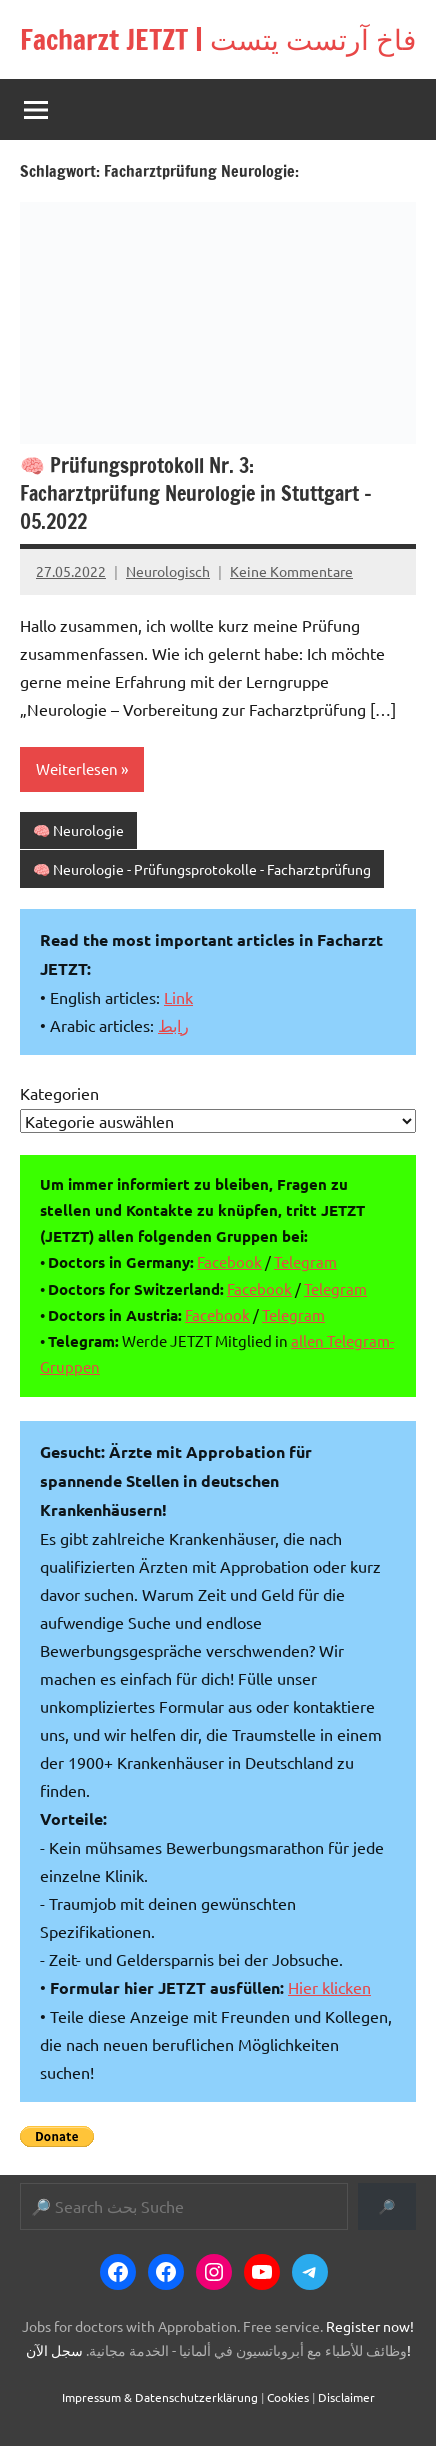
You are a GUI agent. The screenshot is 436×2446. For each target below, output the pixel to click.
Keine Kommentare (291, 571)
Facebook (229, 1261)
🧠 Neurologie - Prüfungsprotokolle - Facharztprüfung (202, 869)
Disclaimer (346, 2397)
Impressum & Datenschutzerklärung (160, 2397)
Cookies (288, 2397)
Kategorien (59, 1093)
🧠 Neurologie (78, 830)
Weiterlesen (77, 768)
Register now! (370, 2326)
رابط (173, 1025)
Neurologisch (168, 571)
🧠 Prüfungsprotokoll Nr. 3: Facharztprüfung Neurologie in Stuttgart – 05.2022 (196, 493)
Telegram (305, 1261)
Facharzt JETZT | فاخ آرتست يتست (218, 39)
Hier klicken (329, 1987)
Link (178, 997)
